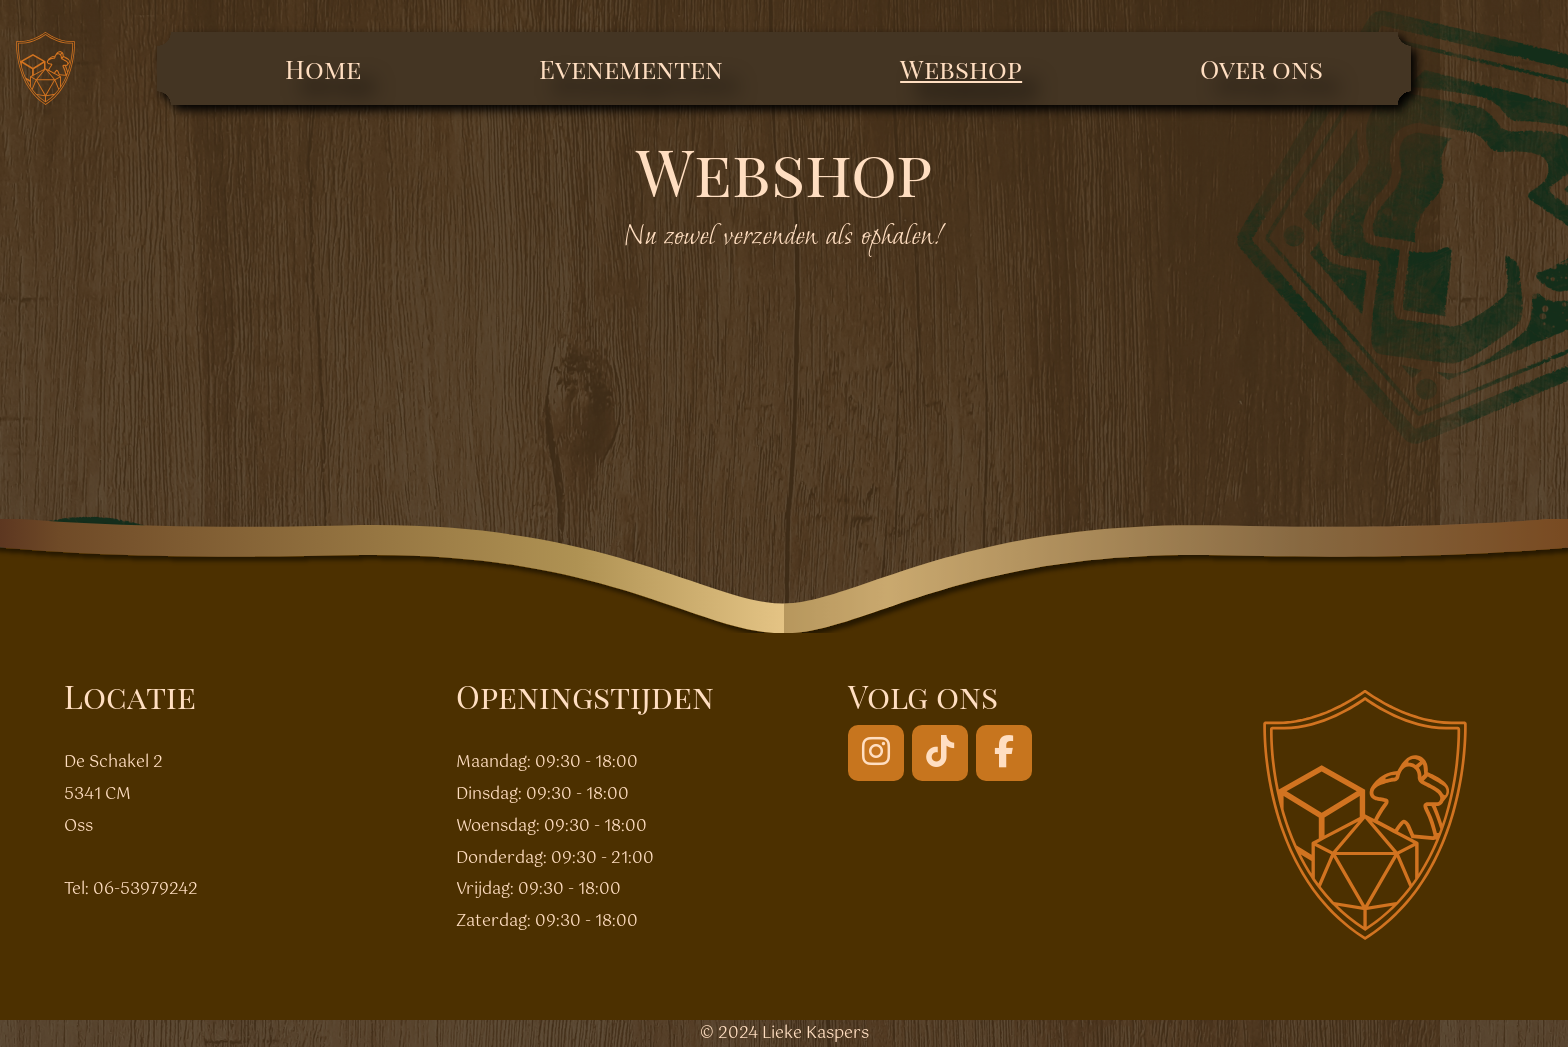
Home (323, 68)
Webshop (961, 68)
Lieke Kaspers (815, 1033)
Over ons (1261, 68)
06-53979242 (145, 889)
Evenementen (631, 68)
